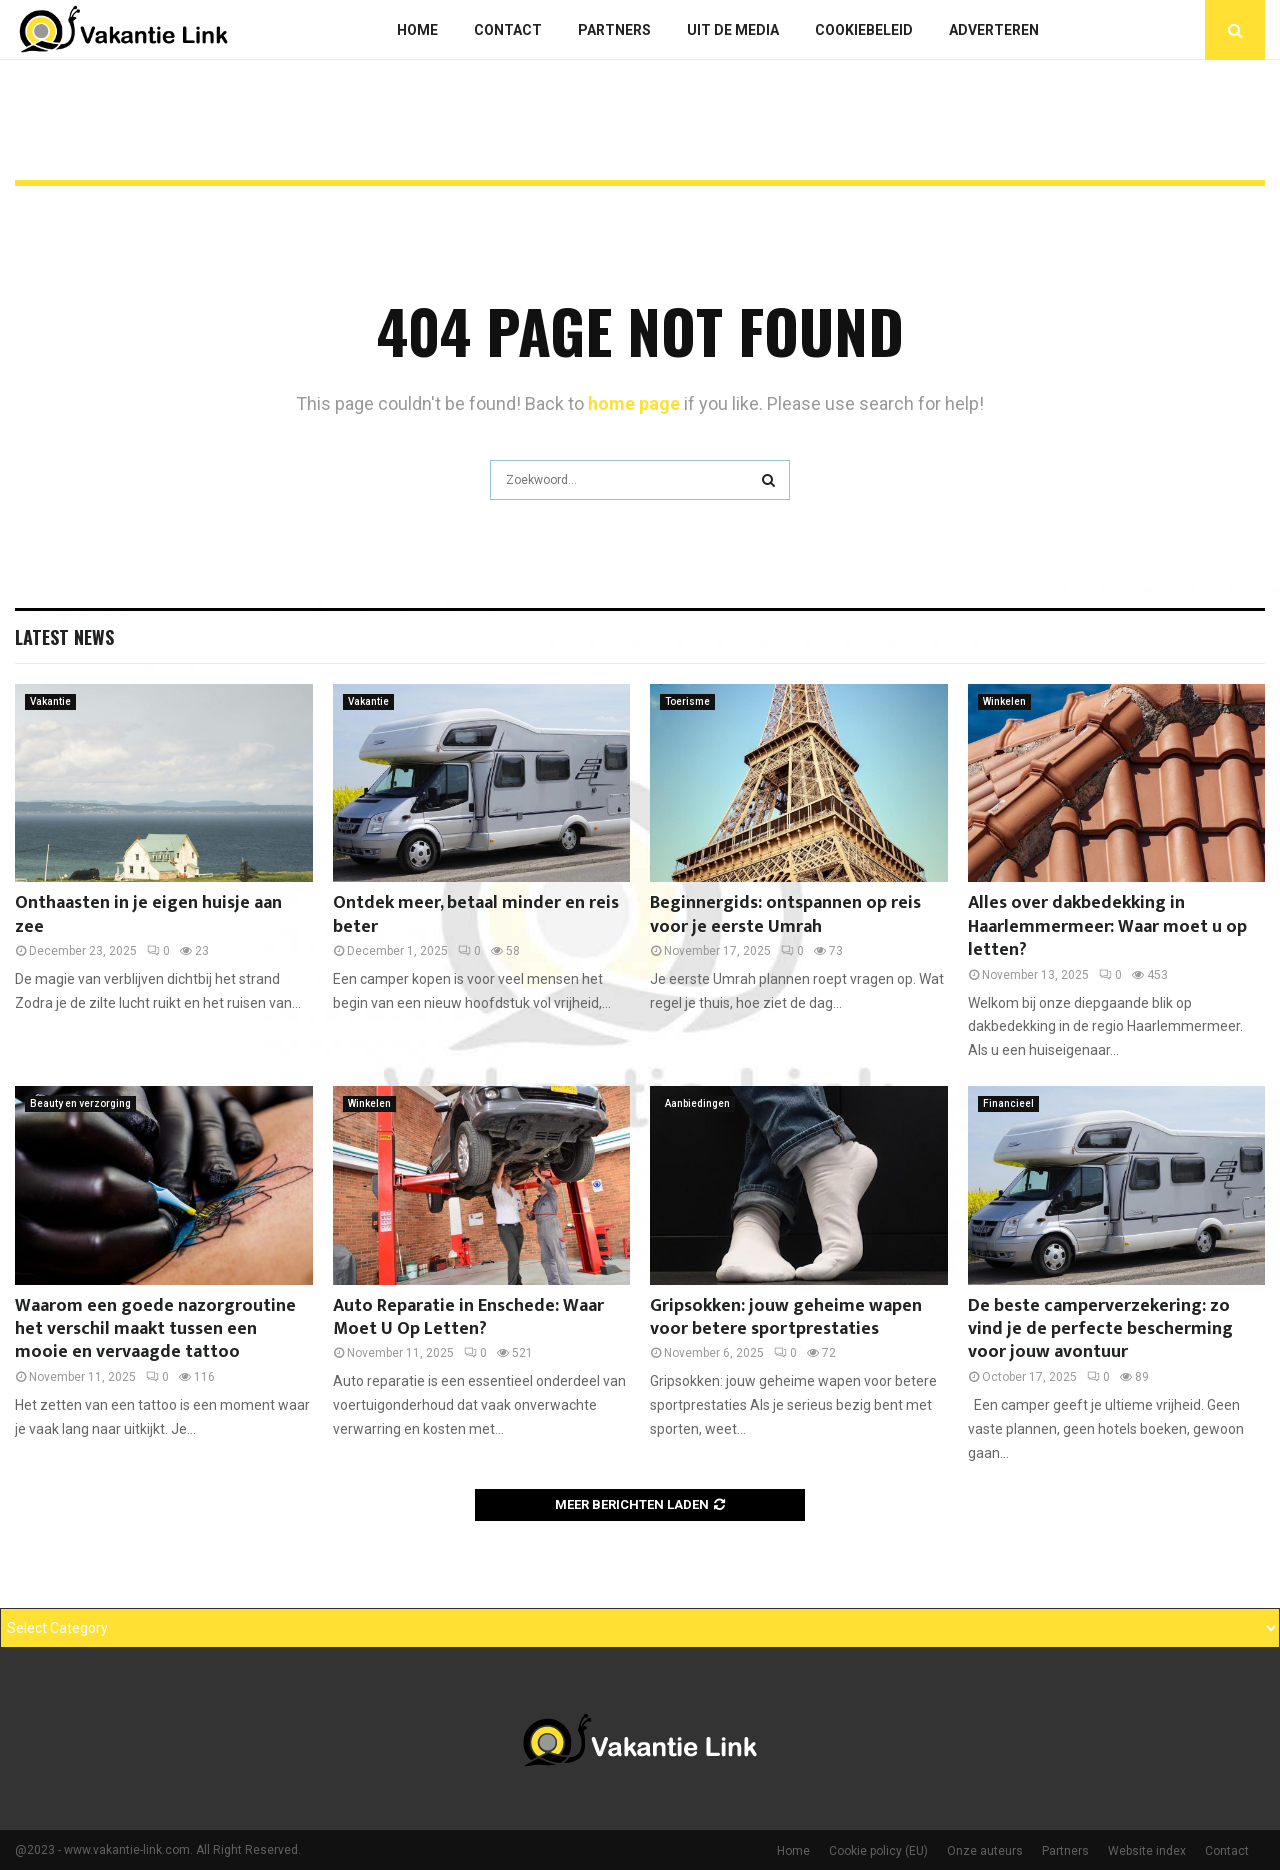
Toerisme (687, 701)
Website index (1147, 1851)
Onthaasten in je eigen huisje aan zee (148, 914)
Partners (614, 30)
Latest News (64, 637)
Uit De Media (733, 30)
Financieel (1008, 1103)
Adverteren (994, 30)
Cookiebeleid (864, 30)
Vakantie (50, 701)
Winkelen (1004, 701)
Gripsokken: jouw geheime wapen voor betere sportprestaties (786, 1317)
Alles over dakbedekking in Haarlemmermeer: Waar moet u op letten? (1107, 926)
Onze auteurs (985, 1851)
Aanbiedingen (697, 1103)
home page (634, 403)
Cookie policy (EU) (878, 1851)
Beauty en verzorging (80, 1103)
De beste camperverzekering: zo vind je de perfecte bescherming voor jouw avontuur (1100, 1329)
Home (417, 30)
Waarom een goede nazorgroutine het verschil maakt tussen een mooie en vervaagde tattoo (155, 1329)
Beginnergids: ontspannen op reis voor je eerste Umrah (785, 914)
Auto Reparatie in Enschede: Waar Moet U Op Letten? (468, 1317)
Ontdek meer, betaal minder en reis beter (476, 914)
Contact (508, 30)
